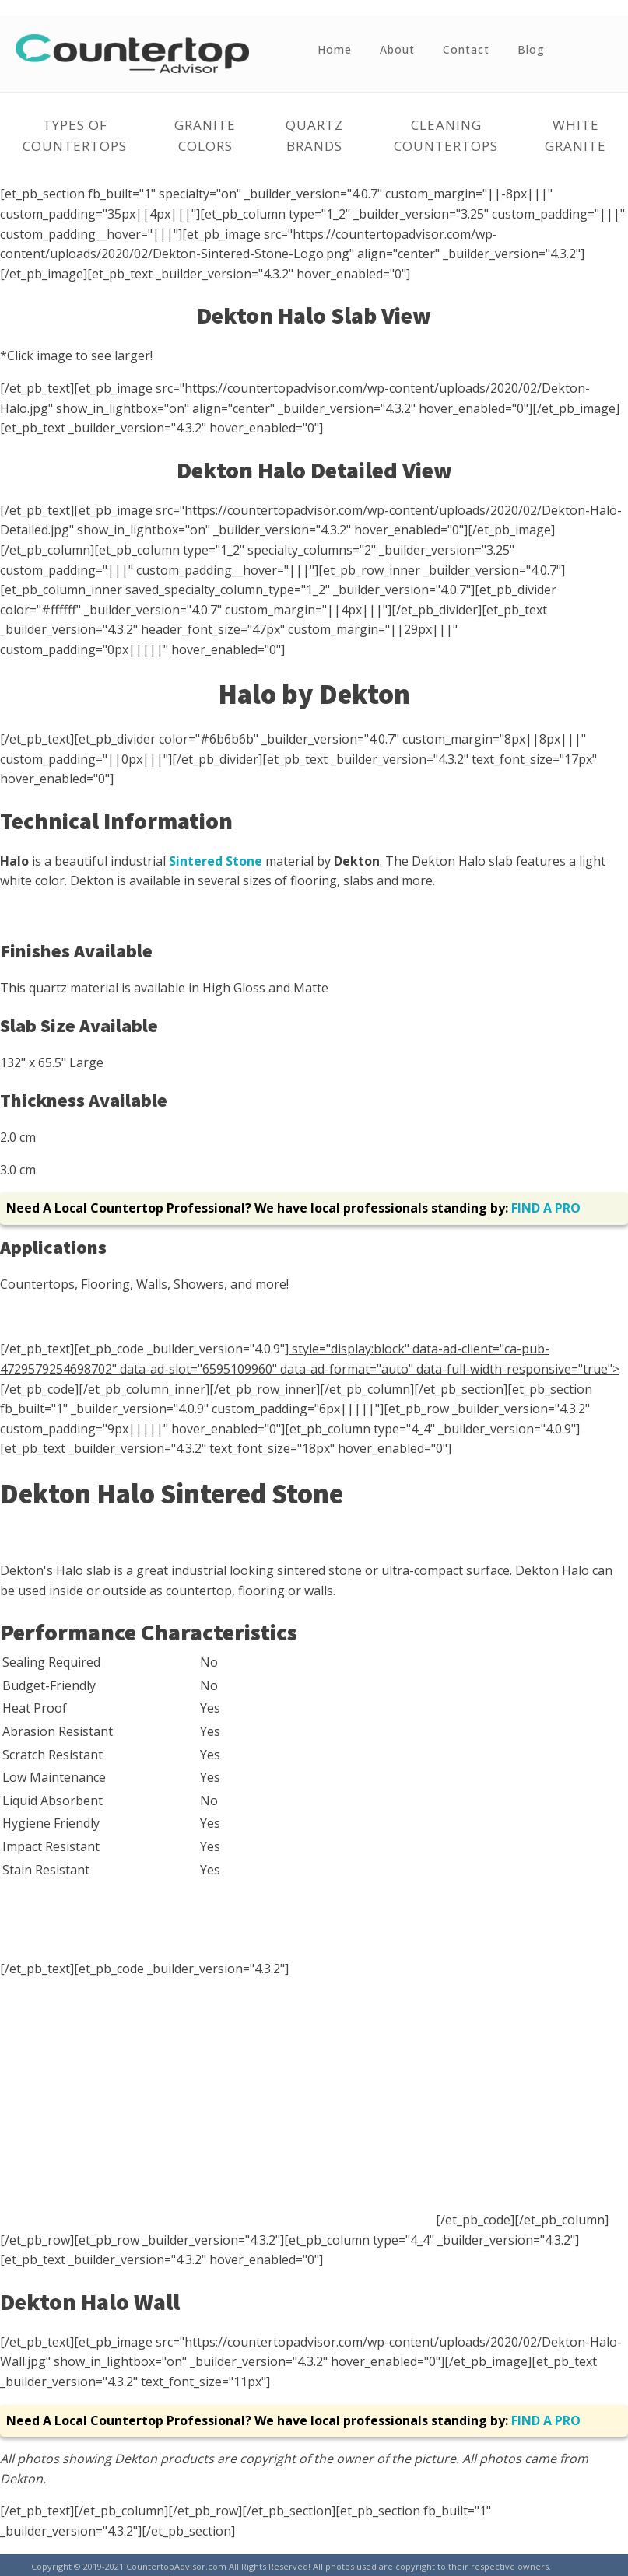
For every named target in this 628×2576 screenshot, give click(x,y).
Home (335, 49)
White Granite (575, 135)
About (397, 49)
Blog (531, 49)
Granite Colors (205, 135)
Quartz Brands (314, 135)
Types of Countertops (75, 135)
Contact (466, 49)
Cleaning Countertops (446, 135)
